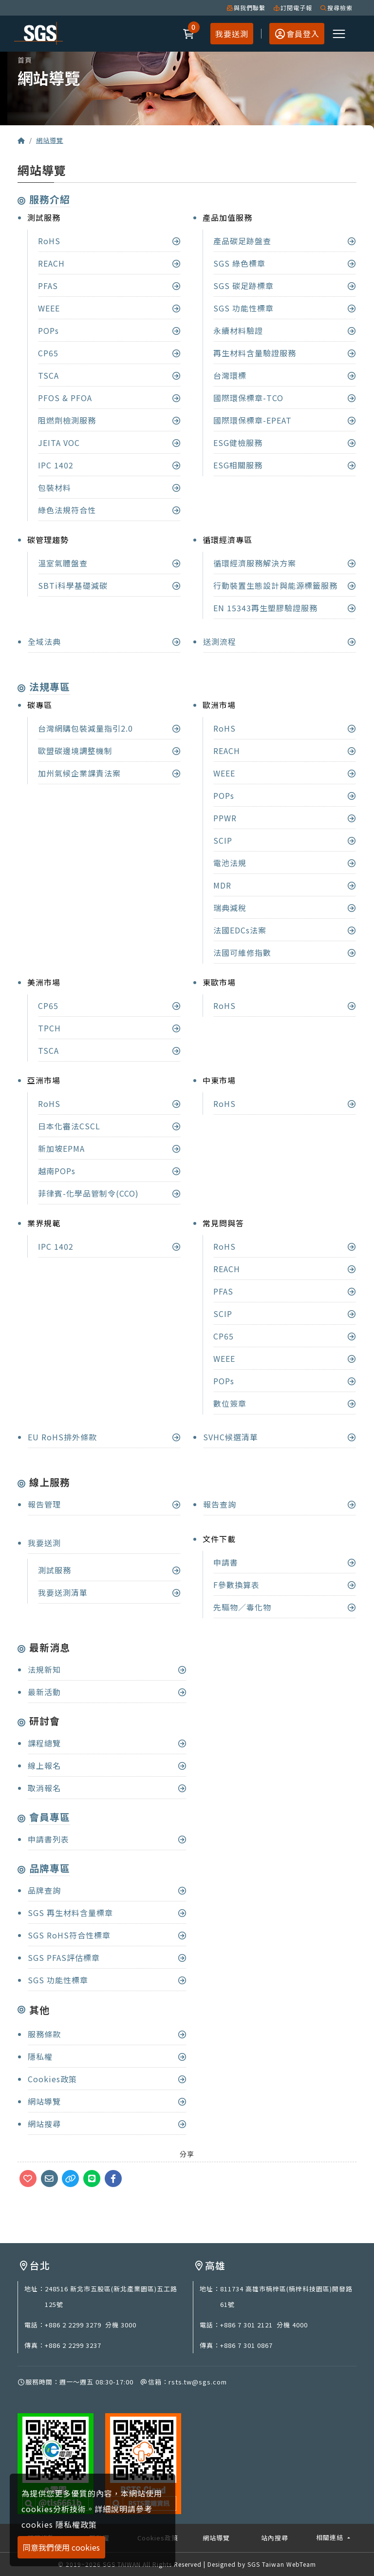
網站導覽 (49, 140)
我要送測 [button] (231, 33)
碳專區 (39, 705)
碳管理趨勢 (48, 539)
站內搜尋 (274, 2537)
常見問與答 (223, 1223)
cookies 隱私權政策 (59, 2524)
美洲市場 (43, 982)
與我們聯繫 (245, 7)
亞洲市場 (43, 1080)
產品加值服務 (227, 217)
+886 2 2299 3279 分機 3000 (90, 2324)
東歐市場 (219, 982)
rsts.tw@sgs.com (197, 2381)
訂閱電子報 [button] (292, 7)
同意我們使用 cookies (61, 2547)
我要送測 (44, 1543)
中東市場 (219, 1080)
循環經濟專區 (227, 539)
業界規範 (43, 1223)
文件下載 (219, 1539)
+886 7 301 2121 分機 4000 (264, 2324)
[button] (189, 33)
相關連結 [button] (330, 2537)
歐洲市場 (219, 705)
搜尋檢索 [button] (336, 7)
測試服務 (43, 217)
